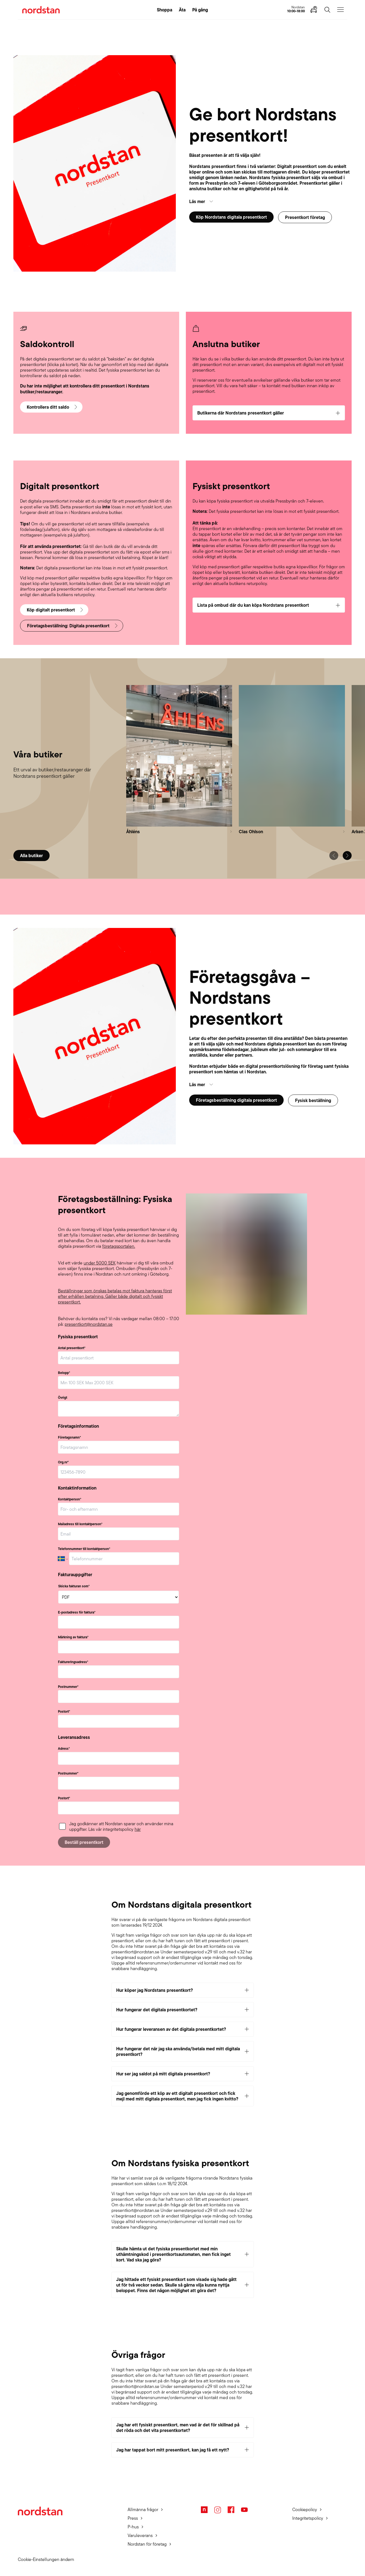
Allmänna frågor (143, 2509)
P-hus (133, 2527)
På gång (200, 10)
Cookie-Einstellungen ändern (46, 2559)
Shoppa (164, 10)
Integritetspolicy (307, 2518)
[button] (270, 201)
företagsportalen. (118, 1246)
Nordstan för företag (147, 2544)
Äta (182, 10)
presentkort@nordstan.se (89, 1324)
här (138, 1829)
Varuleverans (140, 2535)
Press (133, 2518)
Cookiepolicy (304, 2509)
